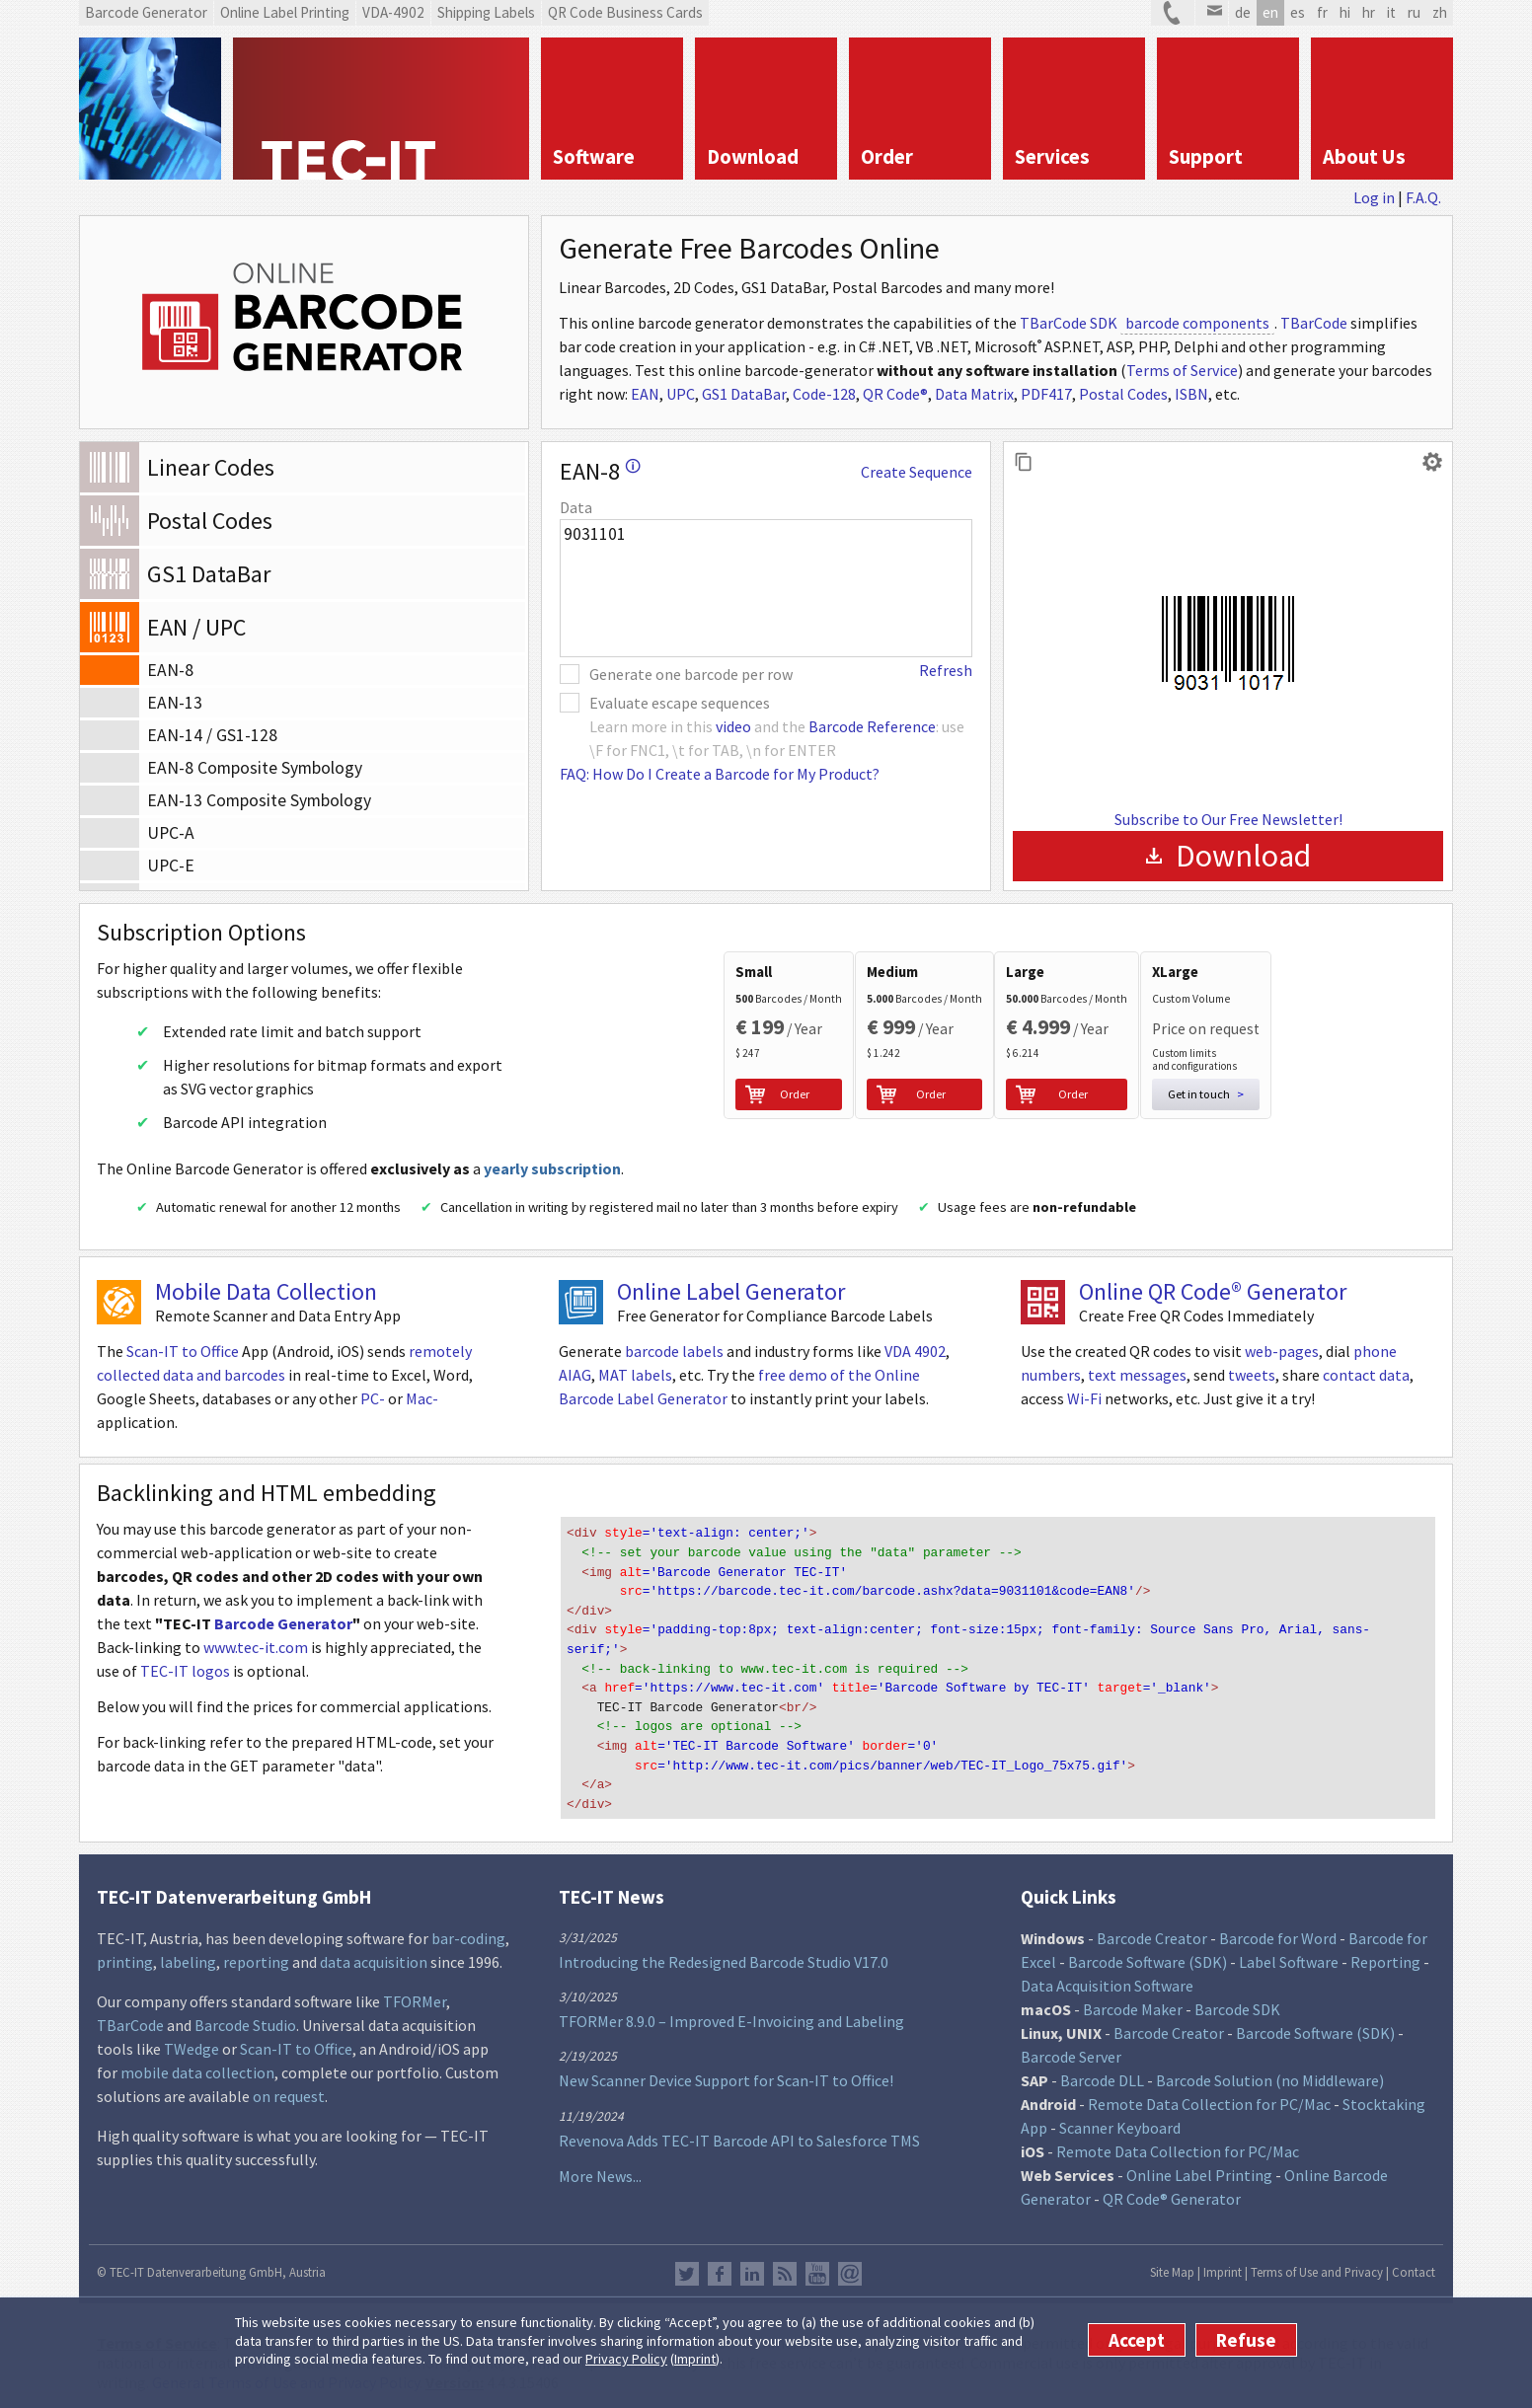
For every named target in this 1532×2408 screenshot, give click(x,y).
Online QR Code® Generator (1212, 1299)
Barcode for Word (1278, 1930)
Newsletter (850, 2266)
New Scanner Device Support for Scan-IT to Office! (726, 2073)
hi (1345, 12)
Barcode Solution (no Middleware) (1270, 2072)
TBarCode (1313, 323)
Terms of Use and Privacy (1317, 2264)
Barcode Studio (245, 2017)
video (733, 726)
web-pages (1282, 1359)
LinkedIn (752, 2266)
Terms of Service (1182, 370)
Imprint (695, 2359)
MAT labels (635, 1382)
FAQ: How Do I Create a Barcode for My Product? (720, 774)
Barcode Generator (283, 1631)
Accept (1137, 2340)
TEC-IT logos (185, 1679)
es (1297, 12)
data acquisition (373, 1954)
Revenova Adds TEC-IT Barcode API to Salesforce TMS (739, 2133)
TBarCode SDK (1068, 323)
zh (1439, 12)
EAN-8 (600, 471)
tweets (1251, 1382)
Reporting (1385, 1954)
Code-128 (824, 394)
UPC (680, 394)
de (1243, 12)
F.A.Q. (1423, 197)
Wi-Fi (1084, 1406)
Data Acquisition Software (1107, 1978)
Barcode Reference (872, 726)
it (1391, 12)
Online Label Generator (731, 1299)
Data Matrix (974, 394)
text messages (1137, 1382)
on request (289, 2088)
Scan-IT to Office (182, 1359)
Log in (1374, 197)
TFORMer (414, 1993)
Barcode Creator (1152, 1930)
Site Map (1172, 2264)
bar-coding (468, 1930)
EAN (645, 394)
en (1270, 12)
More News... (600, 2168)
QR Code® (895, 394)
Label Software (1289, 1954)
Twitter (687, 2266)
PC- (372, 1406)
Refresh (945, 670)
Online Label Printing (1199, 2167)
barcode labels (674, 1359)
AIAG (575, 1382)
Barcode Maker (1133, 2001)
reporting (256, 1954)
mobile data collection (197, 2064)
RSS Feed (785, 2266)
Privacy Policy (626, 2359)
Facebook (719, 2266)
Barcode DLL (1102, 2072)
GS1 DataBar (744, 394)
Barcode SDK (1237, 2001)
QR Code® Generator (1172, 2191)
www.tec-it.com (255, 1655)
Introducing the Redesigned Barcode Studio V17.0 (723, 1954)
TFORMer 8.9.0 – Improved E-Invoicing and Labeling (731, 2013)
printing (125, 1954)
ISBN (1191, 394)
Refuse (1246, 2340)
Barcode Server (1071, 2049)
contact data (1366, 1382)
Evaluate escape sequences (679, 703)
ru (1414, 12)
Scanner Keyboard (1120, 2120)
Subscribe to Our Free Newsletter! (1228, 819)
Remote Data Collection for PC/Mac (1209, 2096)
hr (1368, 12)
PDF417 (1046, 394)
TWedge (191, 2041)
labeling (188, 1954)
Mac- (422, 1406)
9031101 (766, 588)
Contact (1413, 2264)
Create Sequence (916, 472)
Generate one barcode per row (691, 674)
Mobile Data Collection (266, 1299)
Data (576, 507)
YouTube (817, 2266)
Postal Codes (1123, 394)
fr (1322, 12)
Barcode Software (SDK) (1147, 1954)
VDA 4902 (915, 1359)
